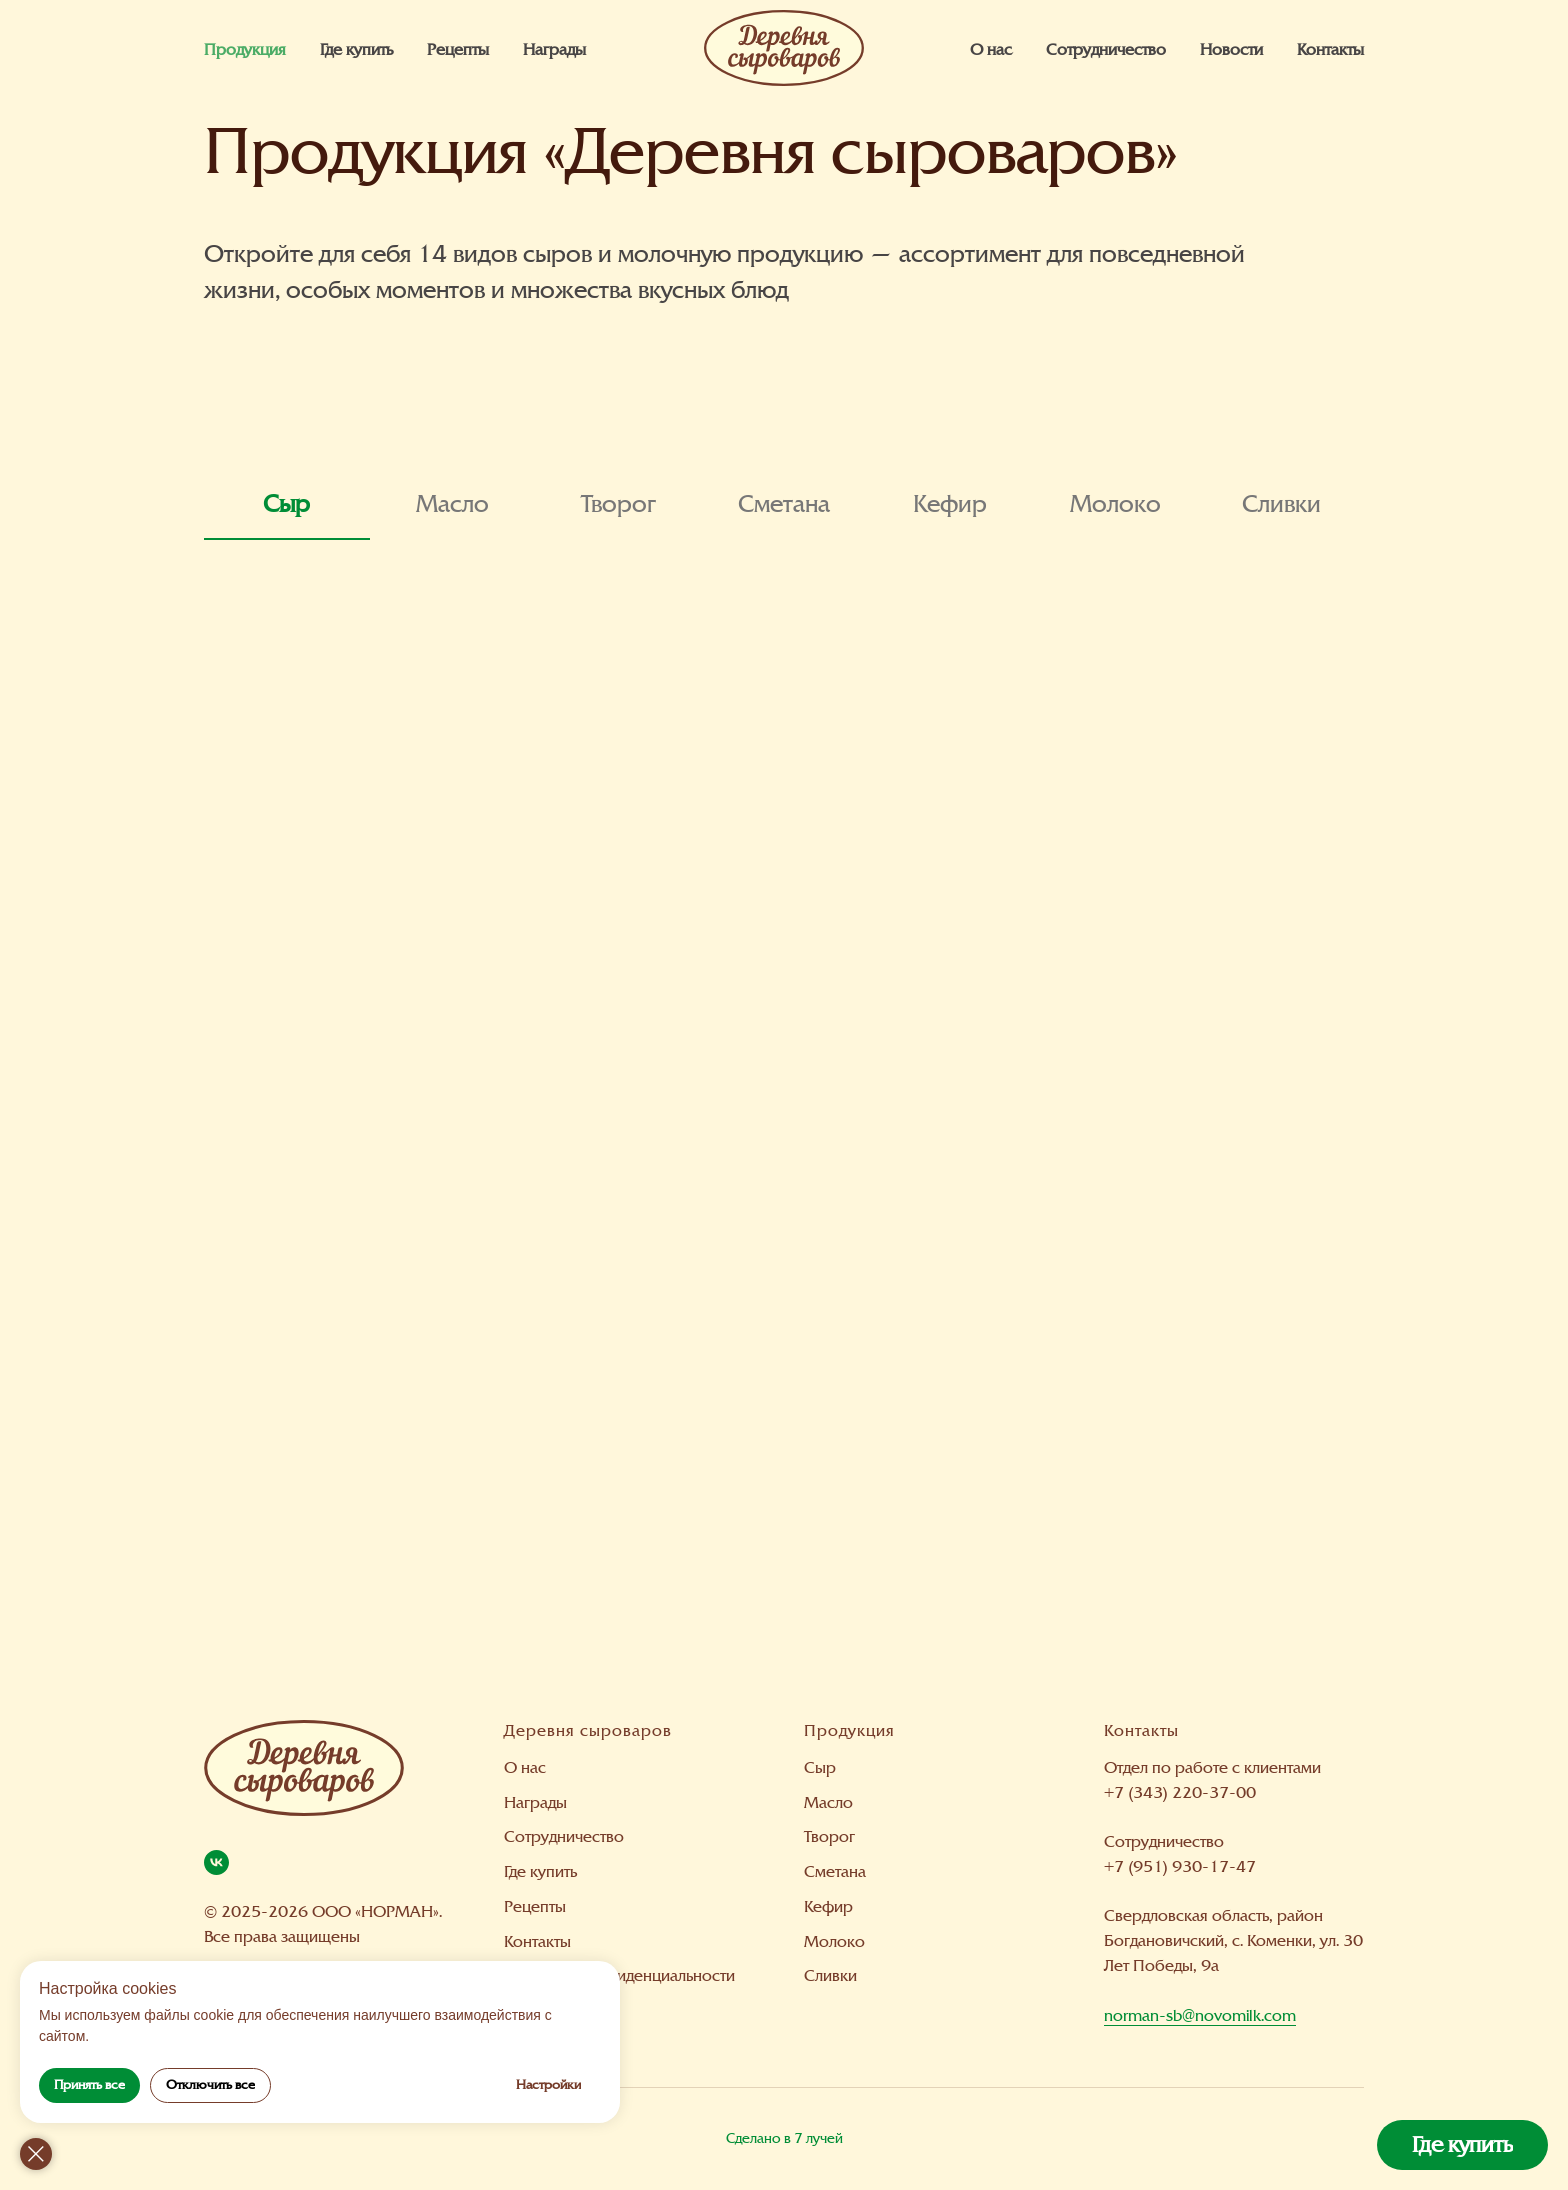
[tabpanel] (784, 1108)
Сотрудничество (1106, 49)
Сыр (820, 1767)
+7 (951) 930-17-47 (1180, 1866)
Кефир (828, 1906)
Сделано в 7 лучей (784, 2138)
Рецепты (458, 49)
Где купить (356, 49)
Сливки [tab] (1281, 504)
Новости (1231, 49)
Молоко (834, 1941)
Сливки (830, 1975)
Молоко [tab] (1115, 504)
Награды (554, 49)
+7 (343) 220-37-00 (1180, 1792)
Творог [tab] (618, 504)
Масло (828, 1802)
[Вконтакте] (216, 1862)
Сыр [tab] (286, 504)
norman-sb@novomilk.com (1200, 2015)
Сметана (835, 1871)
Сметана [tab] (784, 504)
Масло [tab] (452, 504)
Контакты (1330, 49)
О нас (991, 49)
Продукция (245, 49)
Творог (829, 1836)
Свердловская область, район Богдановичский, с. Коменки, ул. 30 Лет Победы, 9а (1233, 1940)
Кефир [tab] (950, 504)
